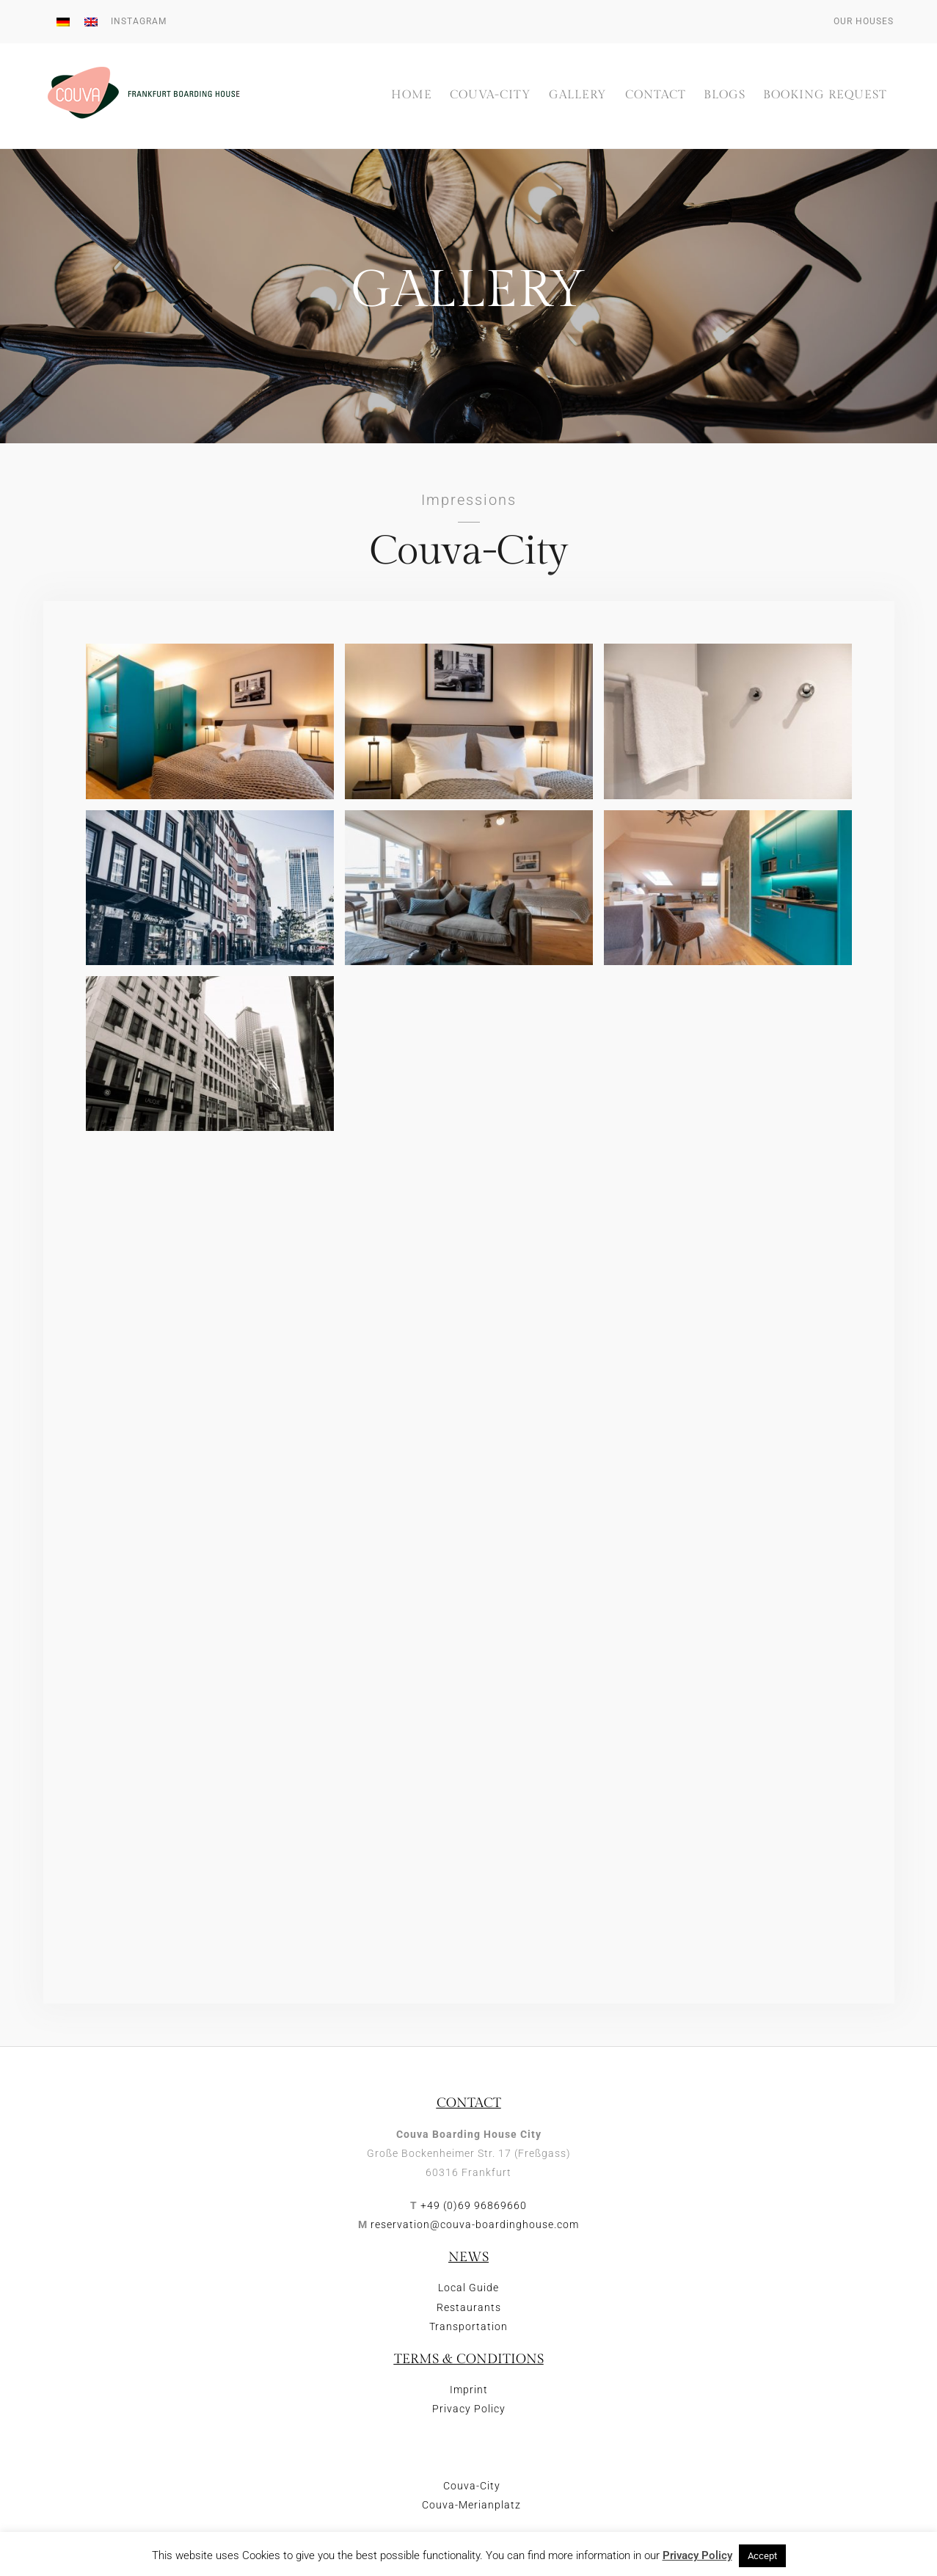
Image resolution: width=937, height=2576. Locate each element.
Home (411, 96)
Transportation (468, 2327)
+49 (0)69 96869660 (473, 2206)
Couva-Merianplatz (471, 2518)
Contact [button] (655, 96)
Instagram (139, 21)
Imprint (469, 2390)
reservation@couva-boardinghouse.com (475, 2226)
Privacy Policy (469, 2410)
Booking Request (825, 96)
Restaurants (469, 2308)
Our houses (864, 21)
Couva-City (490, 96)
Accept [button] (762, 2555)
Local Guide (468, 2288)
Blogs (724, 96)
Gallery (578, 96)
